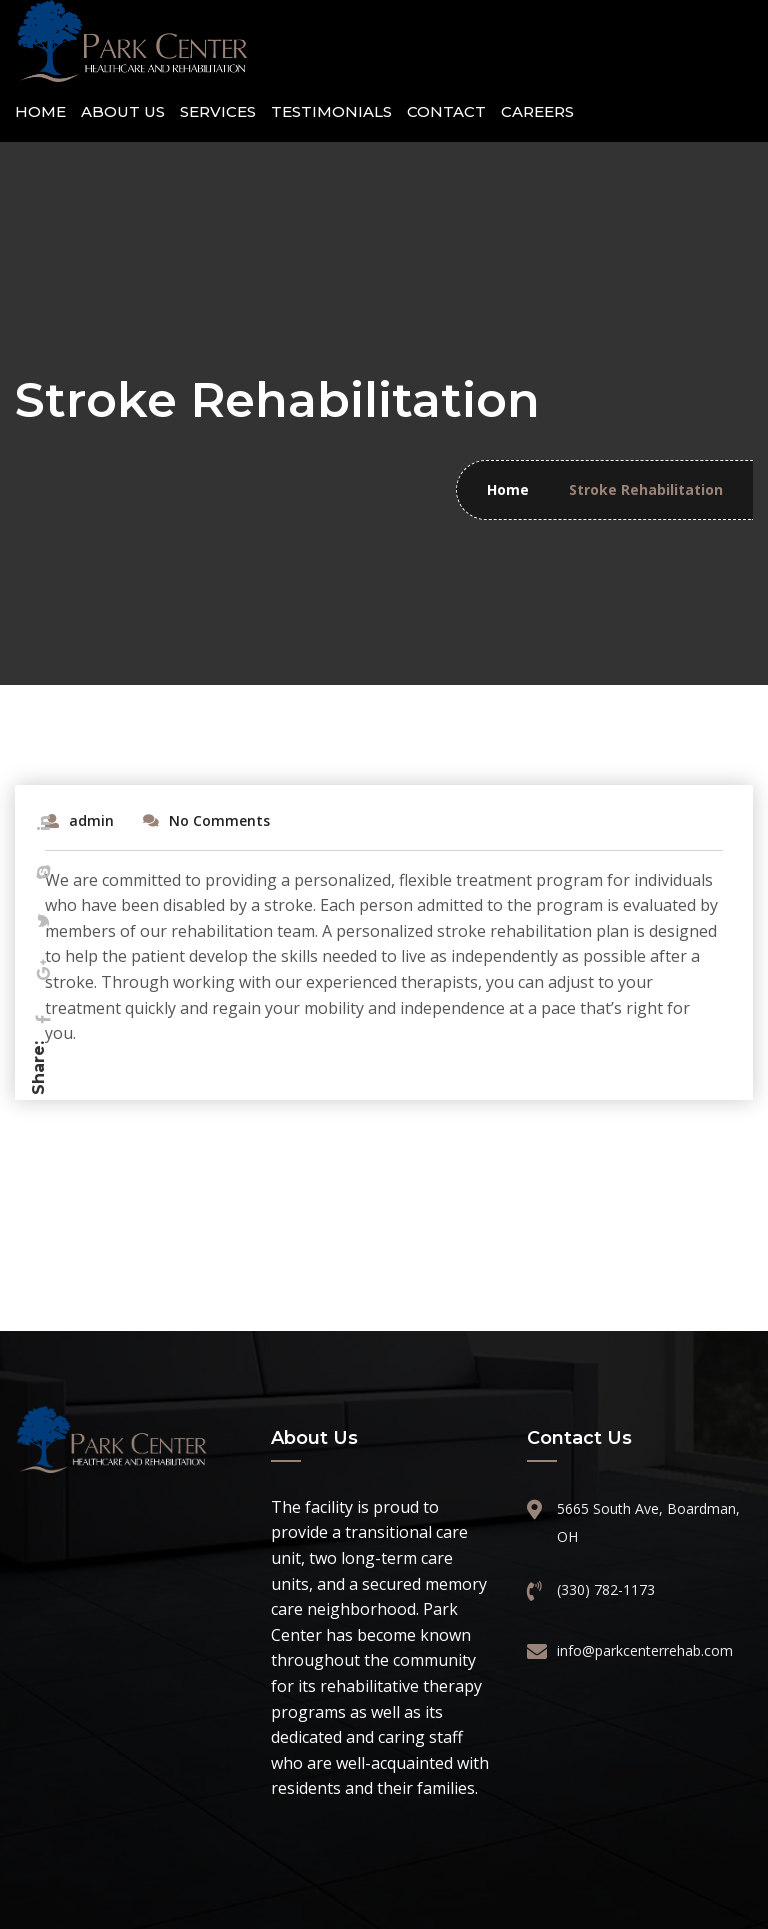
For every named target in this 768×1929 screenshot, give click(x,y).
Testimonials (331, 111)
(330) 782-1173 (606, 1589)
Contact (446, 111)
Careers (537, 111)
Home (40, 111)
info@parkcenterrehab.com (643, 1650)
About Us (123, 111)
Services (218, 111)
